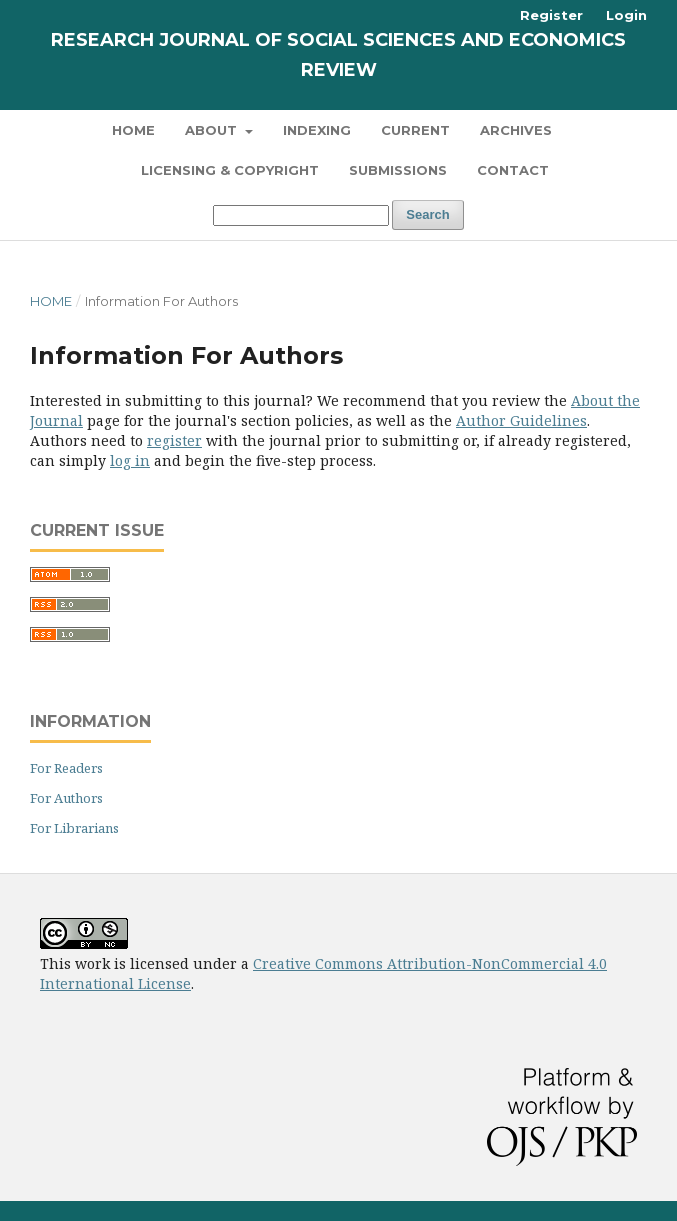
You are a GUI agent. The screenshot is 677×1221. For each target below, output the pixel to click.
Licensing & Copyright (230, 170)
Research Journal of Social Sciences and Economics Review (338, 55)
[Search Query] (301, 215)
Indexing (317, 130)
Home (133, 130)
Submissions (398, 170)
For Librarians (74, 828)
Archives (516, 130)
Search (427, 214)
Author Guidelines (521, 420)
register (174, 440)
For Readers (66, 768)
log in (130, 460)
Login (626, 15)
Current (415, 130)
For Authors (66, 798)
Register (551, 15)
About (213, 130)
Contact (513, 170)
